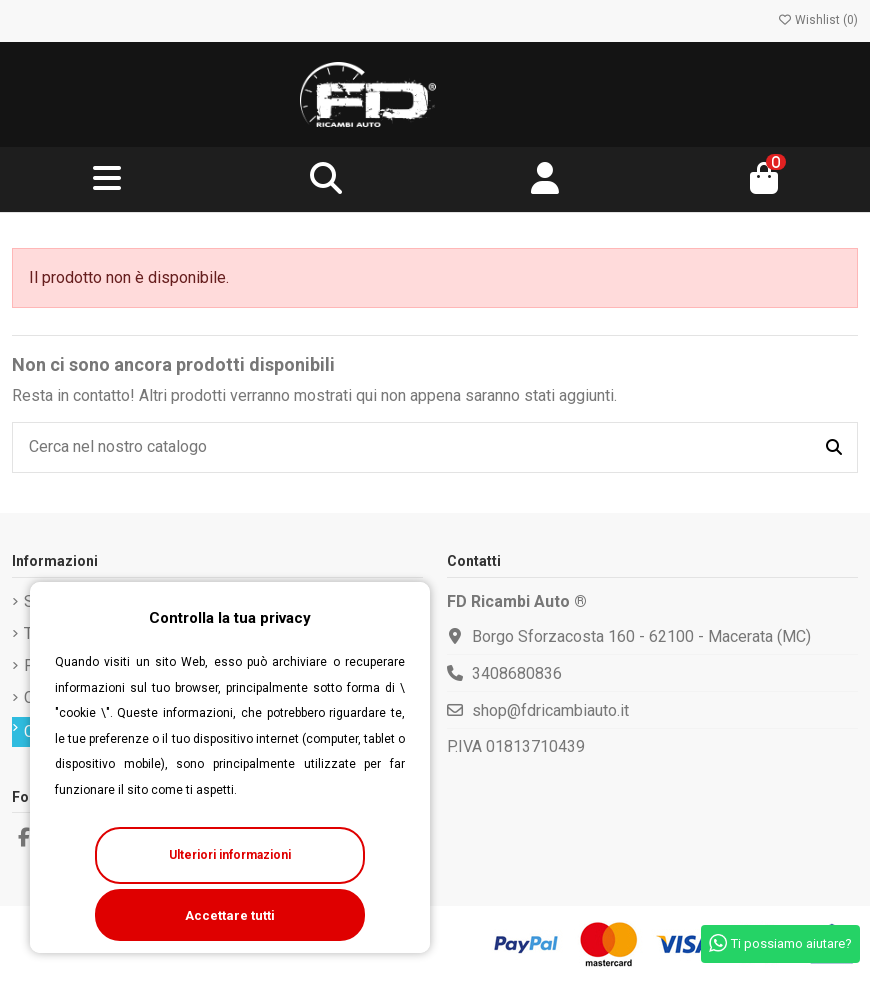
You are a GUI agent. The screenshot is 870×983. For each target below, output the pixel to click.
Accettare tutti (230, 915)
